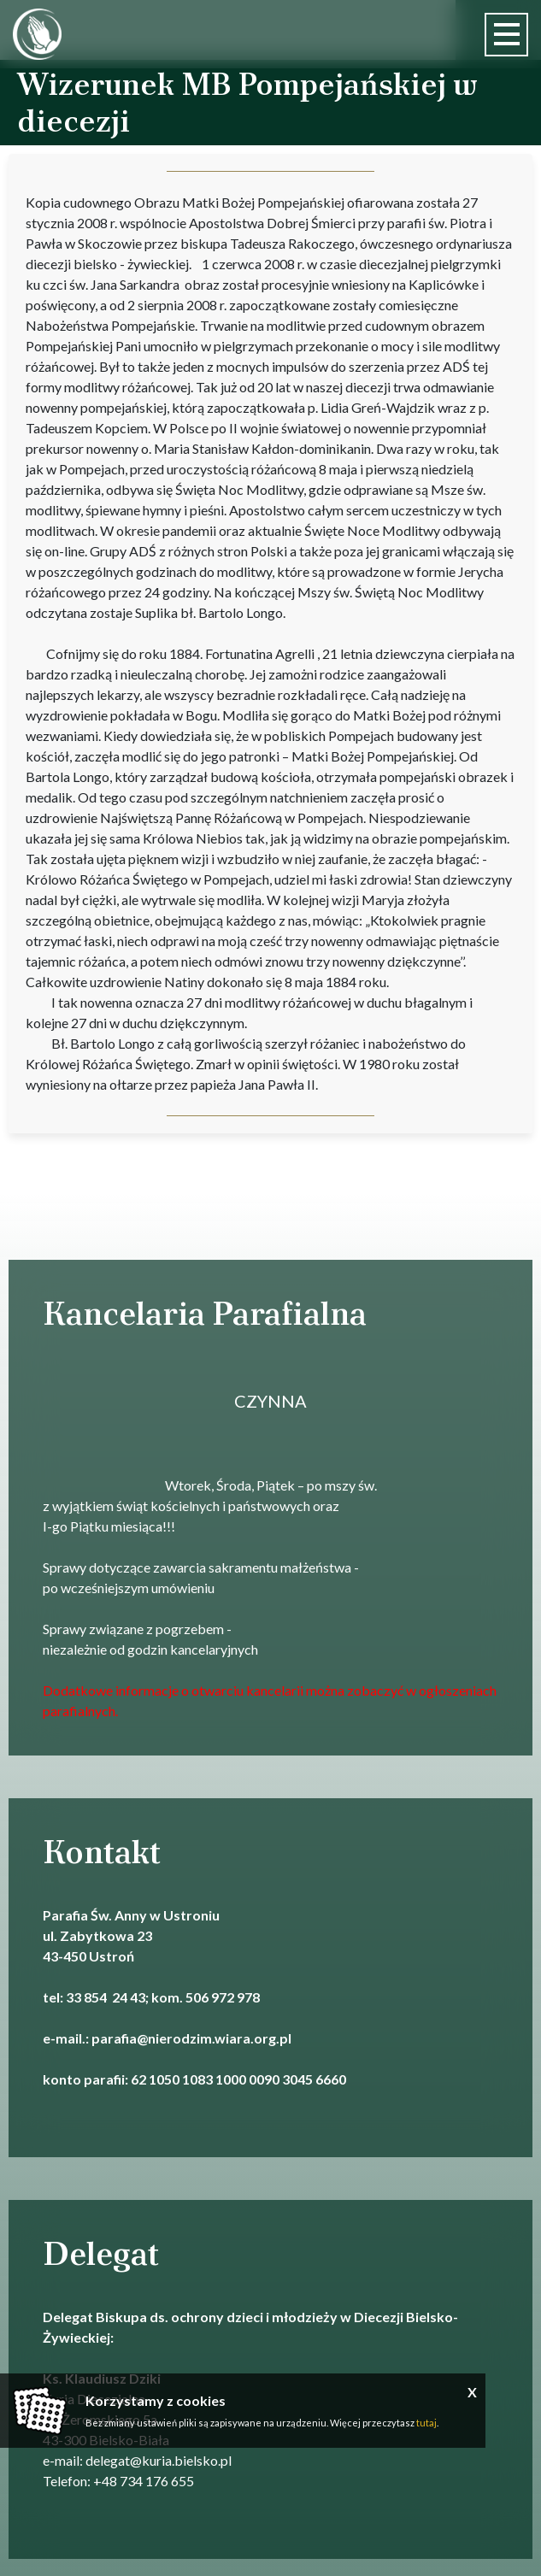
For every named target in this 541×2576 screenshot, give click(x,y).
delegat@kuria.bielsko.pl (158, 2460)
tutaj (426, 2422)
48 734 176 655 (148, 2481)
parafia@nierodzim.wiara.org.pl (191, 2038)
